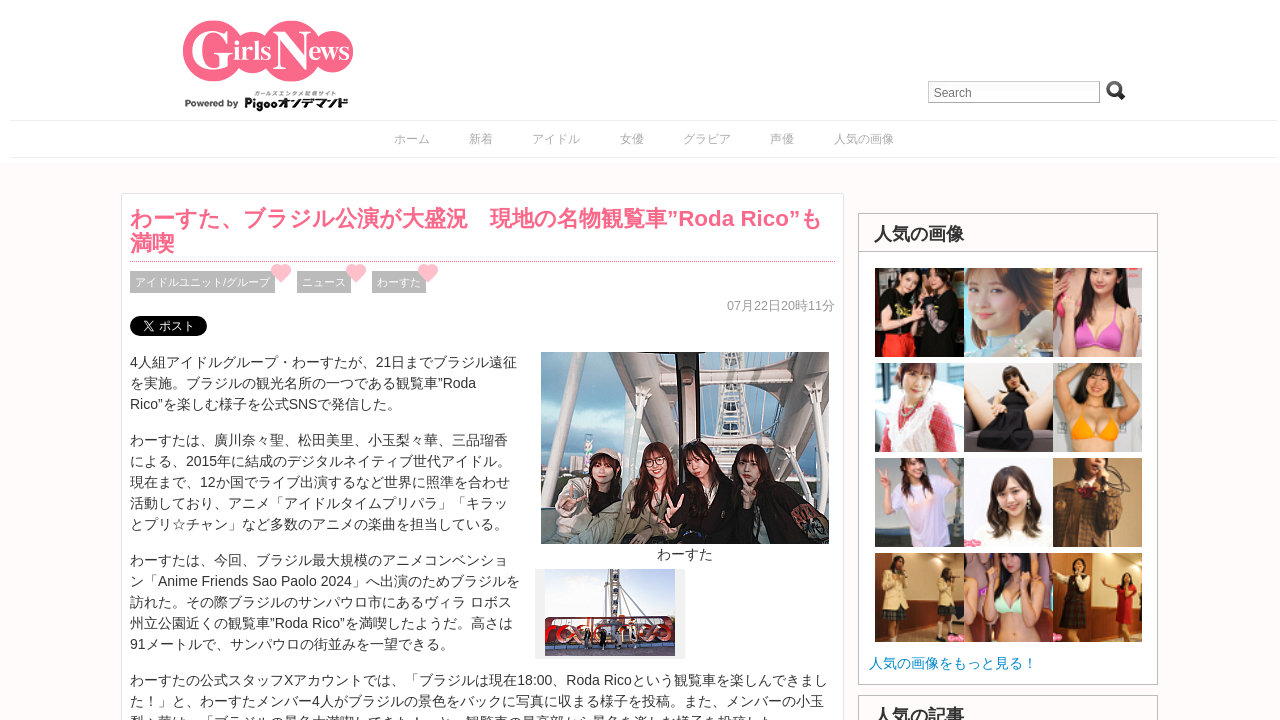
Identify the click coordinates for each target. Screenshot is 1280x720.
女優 (632, 139)
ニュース (324, 282)
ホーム (412, 139)
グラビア (707, 139)
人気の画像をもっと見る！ (953, 663)
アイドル (556, 139)
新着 (481, 139)
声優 (782, 139)
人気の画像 (864, 139)
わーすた (399, 282)
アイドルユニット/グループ (202, 282)
